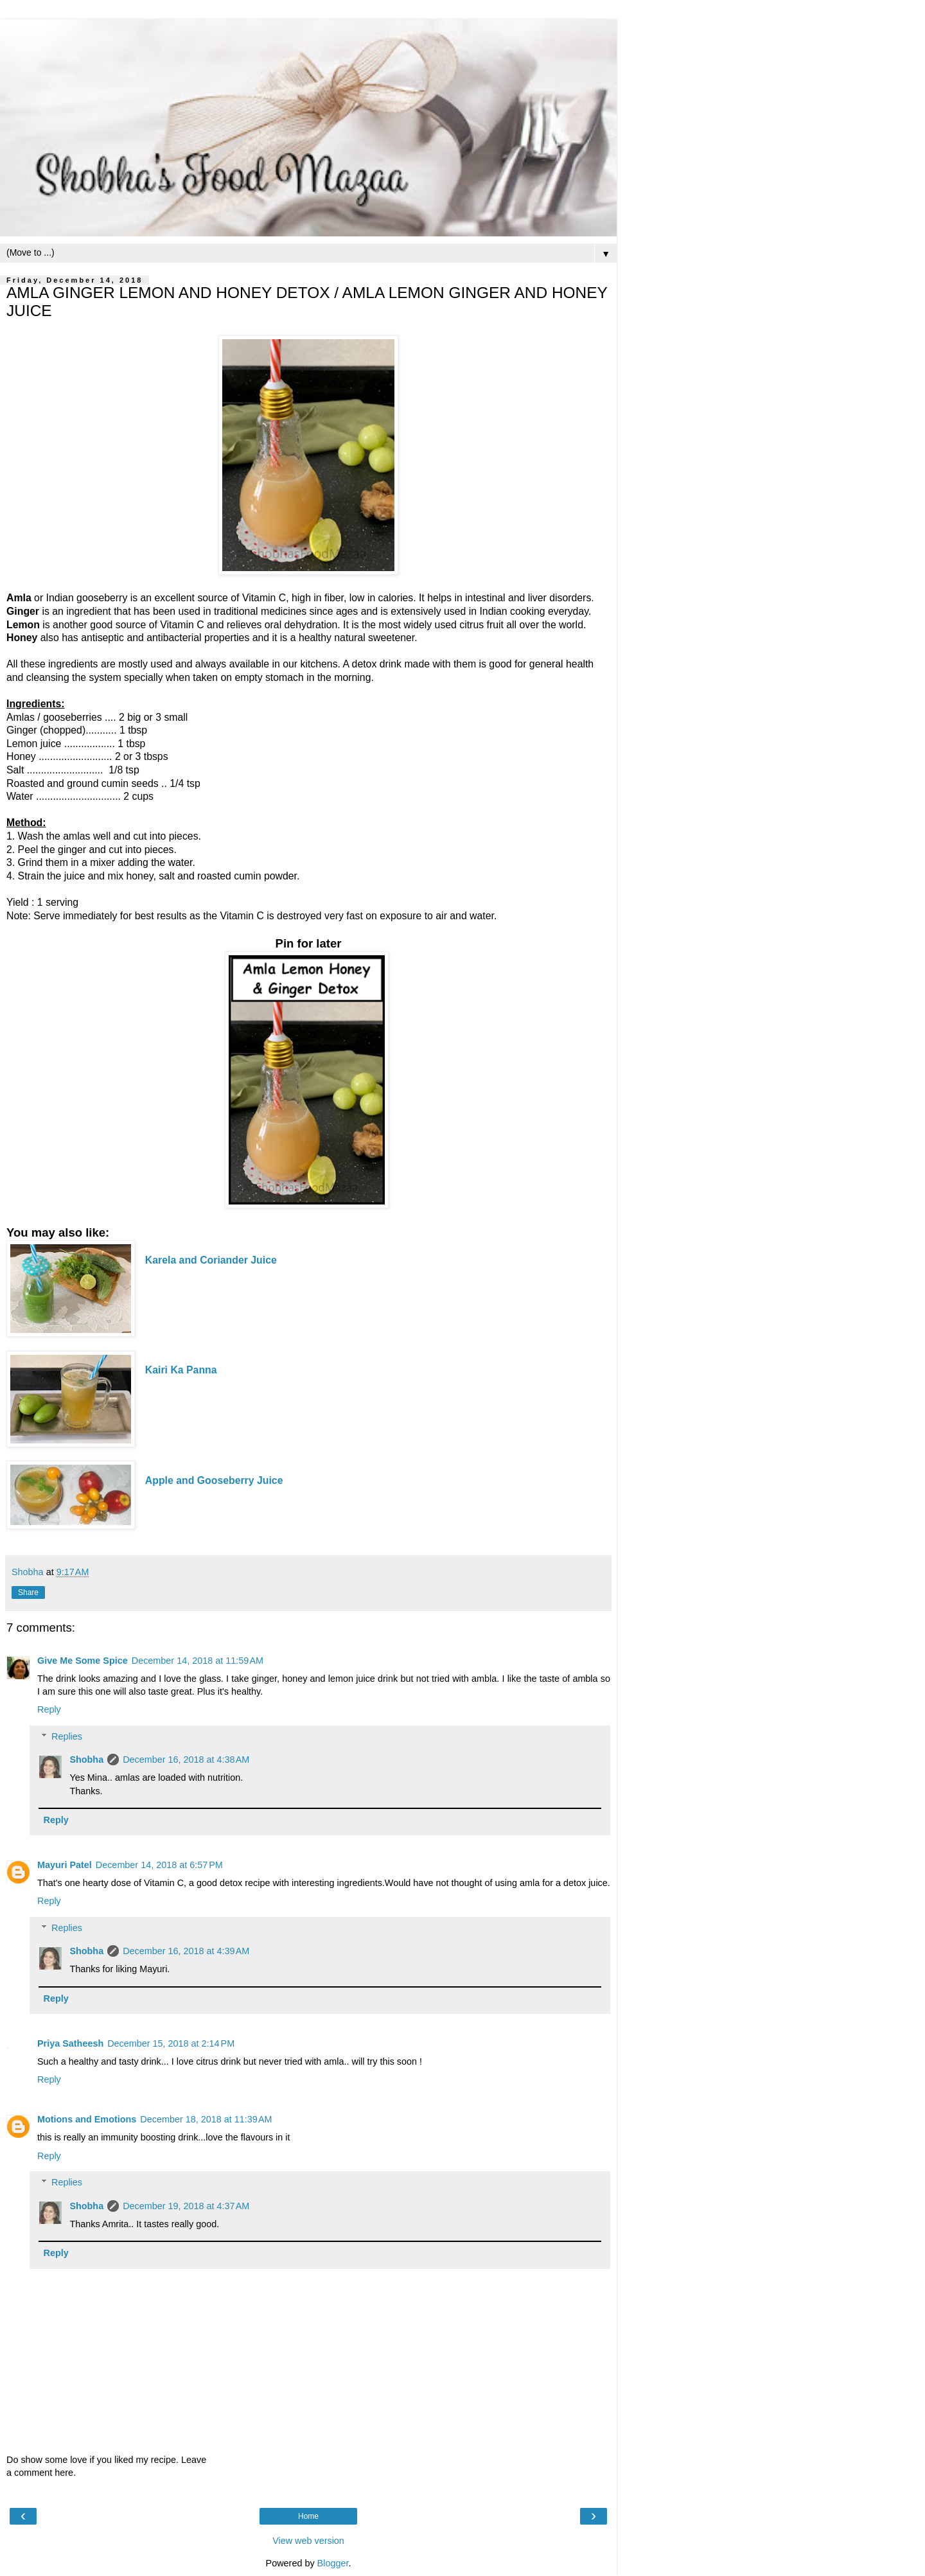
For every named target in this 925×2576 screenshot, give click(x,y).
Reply (49, 1709)
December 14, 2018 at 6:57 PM (159, 1865)
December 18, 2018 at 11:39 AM (206, 2119)
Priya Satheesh (70, 2043)
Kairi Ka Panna (182, 1369)
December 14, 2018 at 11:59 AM (197, 1660)
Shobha (86, 1759)
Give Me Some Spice (82, 1660)
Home (308, 2516)
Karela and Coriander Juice (211, 1260)
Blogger (333, 2563)
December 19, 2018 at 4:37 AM (186, 2206)
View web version (308, 2541)
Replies (66, 1736)
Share (28, 1592)
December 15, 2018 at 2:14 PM (170, 2043)
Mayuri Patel (64, 1865)
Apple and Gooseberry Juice (214, 1480)
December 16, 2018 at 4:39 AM (186, 1951)
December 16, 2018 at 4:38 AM (186, 1759)
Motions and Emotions (86, 2119)
